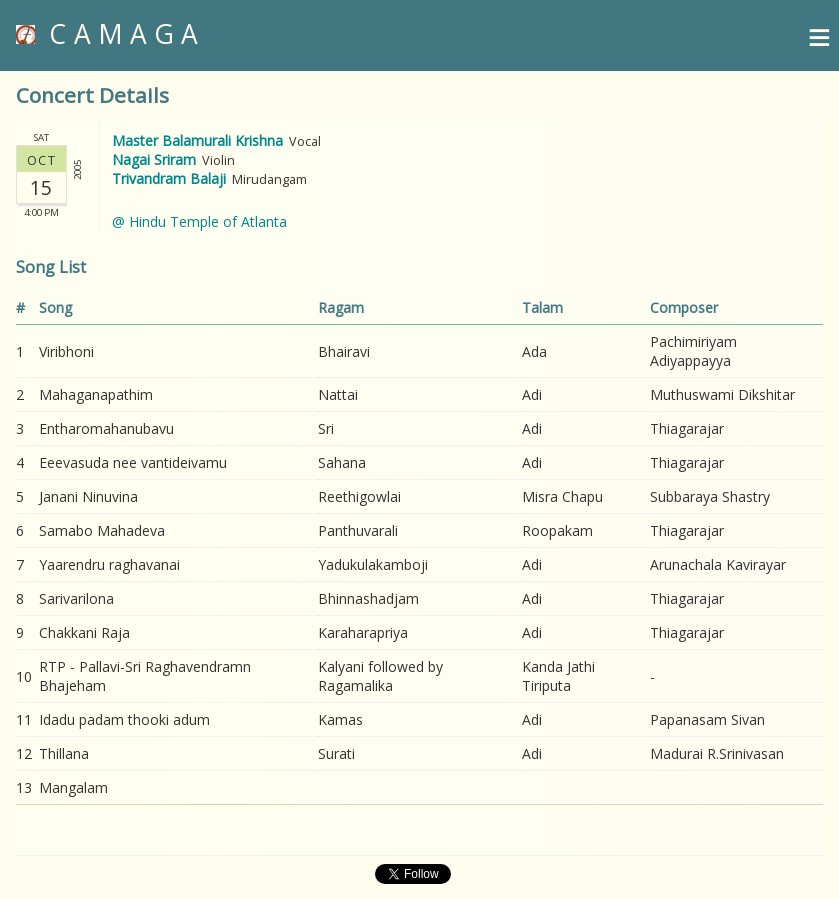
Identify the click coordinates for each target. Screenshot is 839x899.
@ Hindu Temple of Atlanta (199, 221)
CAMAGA (111, 34)
